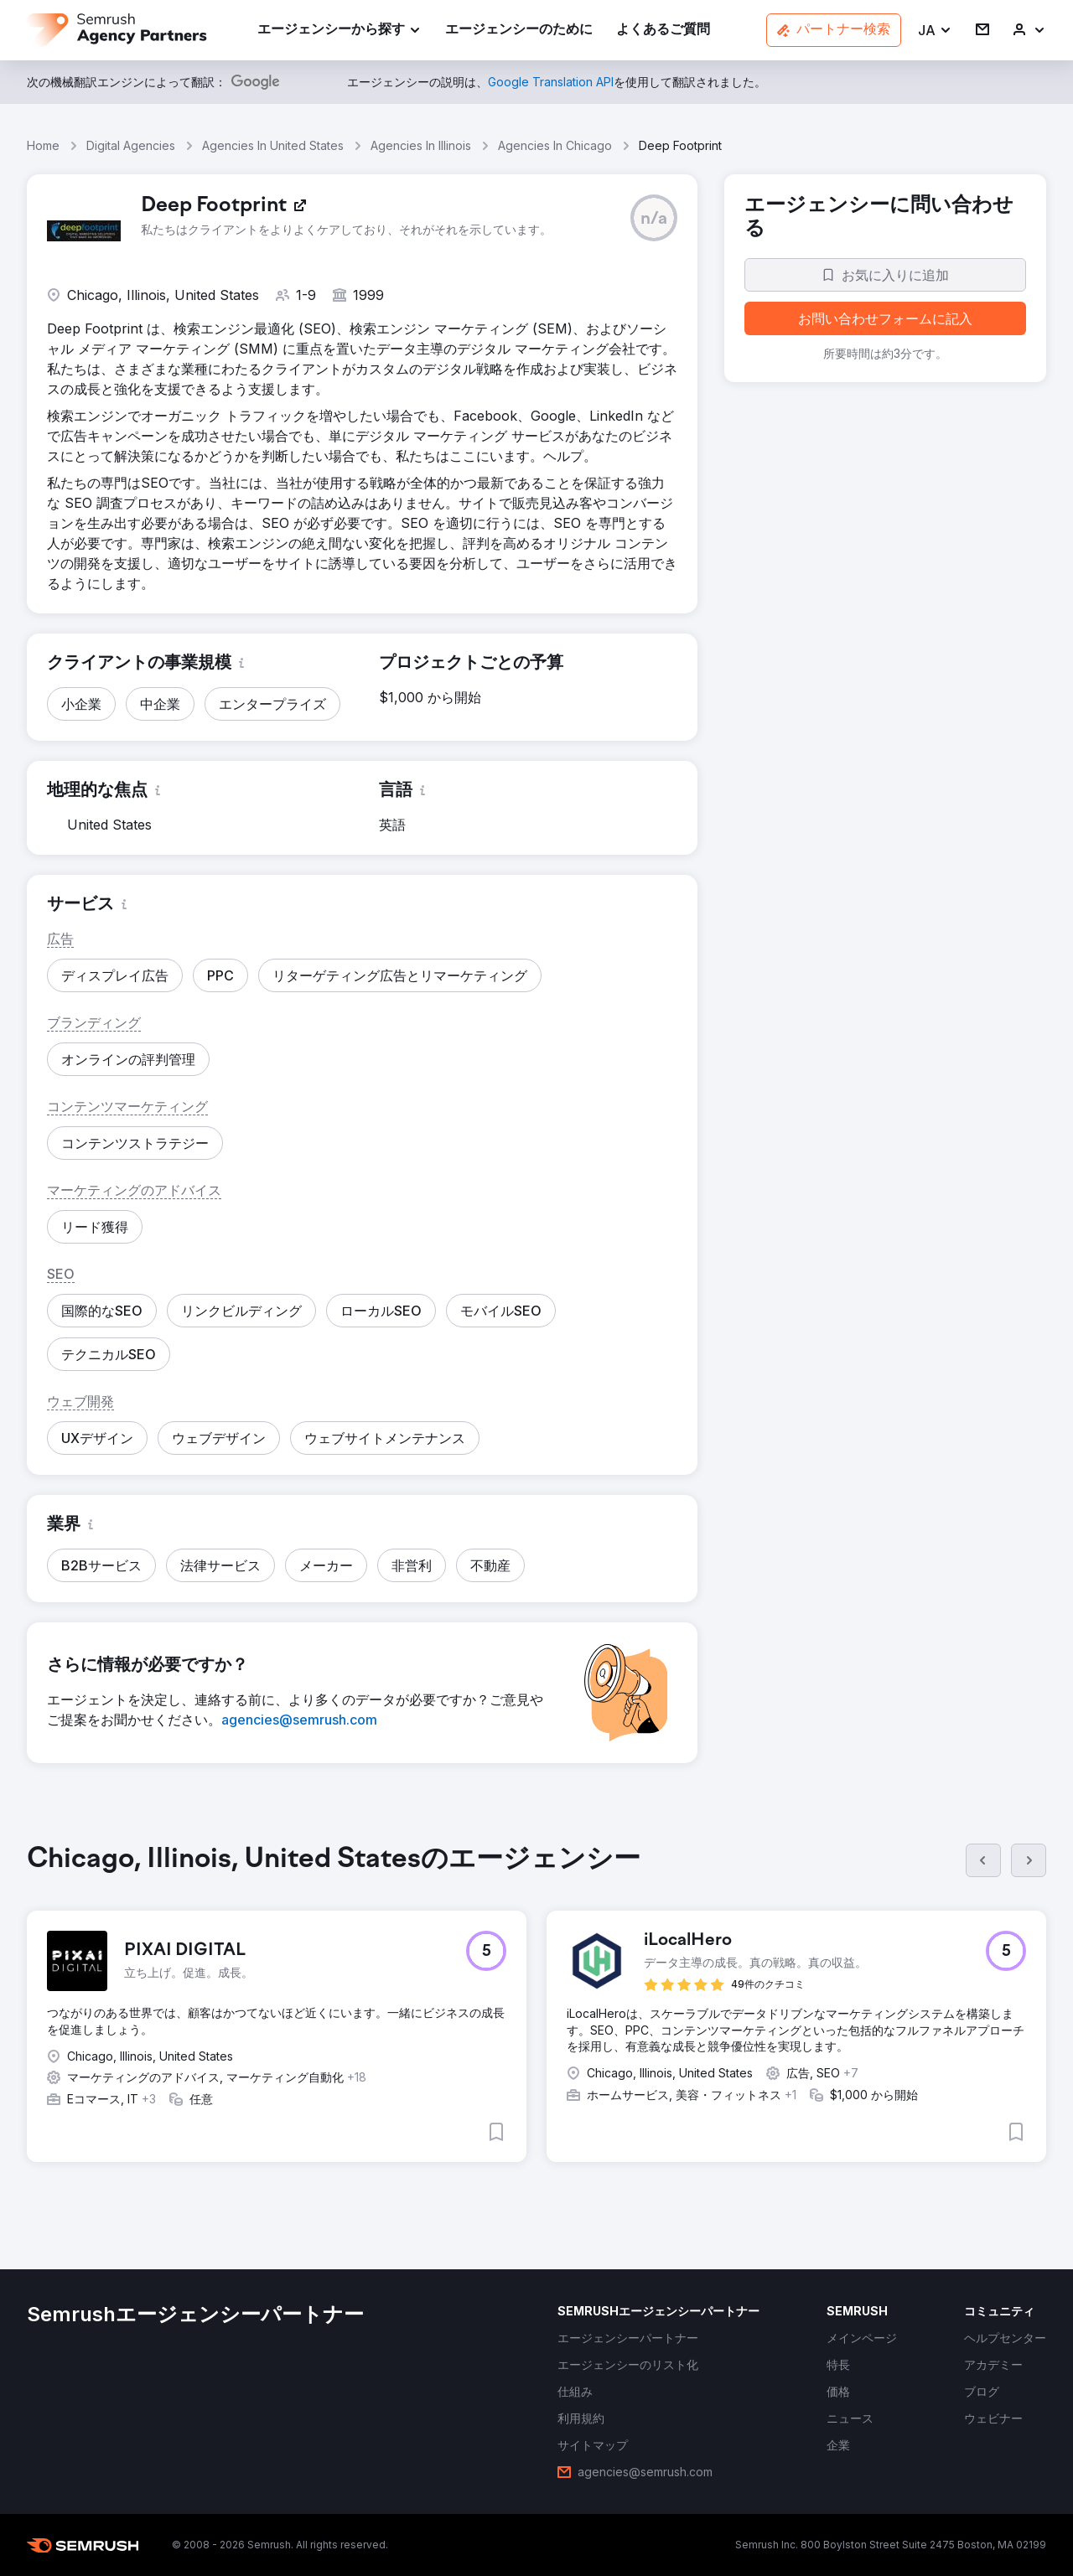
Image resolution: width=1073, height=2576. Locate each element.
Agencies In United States (273, 145)
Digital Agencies (130, 145)
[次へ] (1028, 1860)
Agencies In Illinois (421, 145)
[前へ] (983, 1860)
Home (43, 145)
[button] (935, 30)
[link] (519, 30)
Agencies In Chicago (555, 145)
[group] (536, 2016)
